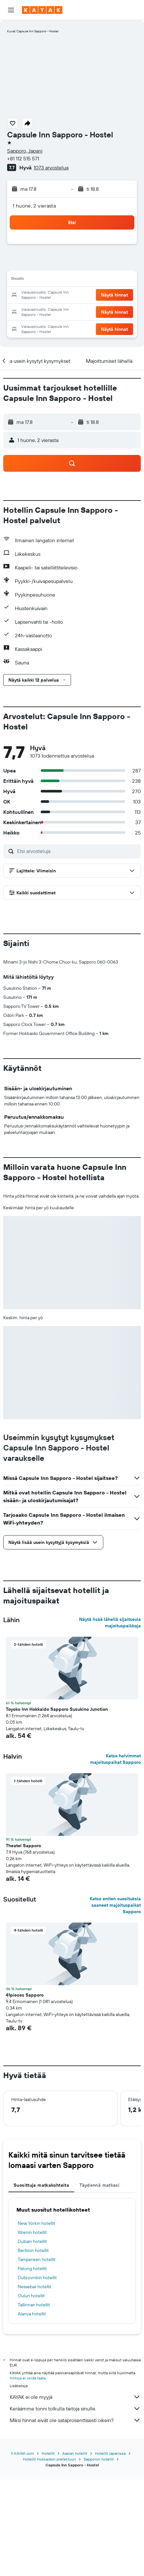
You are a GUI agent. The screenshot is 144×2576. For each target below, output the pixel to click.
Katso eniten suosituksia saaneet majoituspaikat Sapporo (115, 2012)
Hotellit (48, 2549)
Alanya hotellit (32, 2421)
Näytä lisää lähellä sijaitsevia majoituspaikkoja (110, 1730)
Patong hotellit (32, 2376)
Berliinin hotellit (33, 2358)
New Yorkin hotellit (36, 2330)
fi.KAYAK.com (22, 2549)
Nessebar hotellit (34, 2394)
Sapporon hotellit (99, 2555)
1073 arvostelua (51, 167)
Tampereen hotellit (37, 2367)
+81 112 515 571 (23, 158)
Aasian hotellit (74, 2549)
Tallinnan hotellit (34, 2412)
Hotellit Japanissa (110, 2549)
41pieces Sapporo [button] (25, 2102)
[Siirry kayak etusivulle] (42, 10)
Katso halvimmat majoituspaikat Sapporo (115, 1866)
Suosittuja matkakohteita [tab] (41, 2292)
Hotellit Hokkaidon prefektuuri (49, 2555)
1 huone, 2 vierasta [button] (34, 205)
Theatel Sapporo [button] (23, 1953)
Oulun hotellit (31, 2403)
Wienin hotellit (32, 2340)
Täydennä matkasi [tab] (99, 2292)
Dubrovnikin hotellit (37, 2385)
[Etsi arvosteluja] (77, 851)
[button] (11, 10)
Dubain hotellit (32, 2349)
